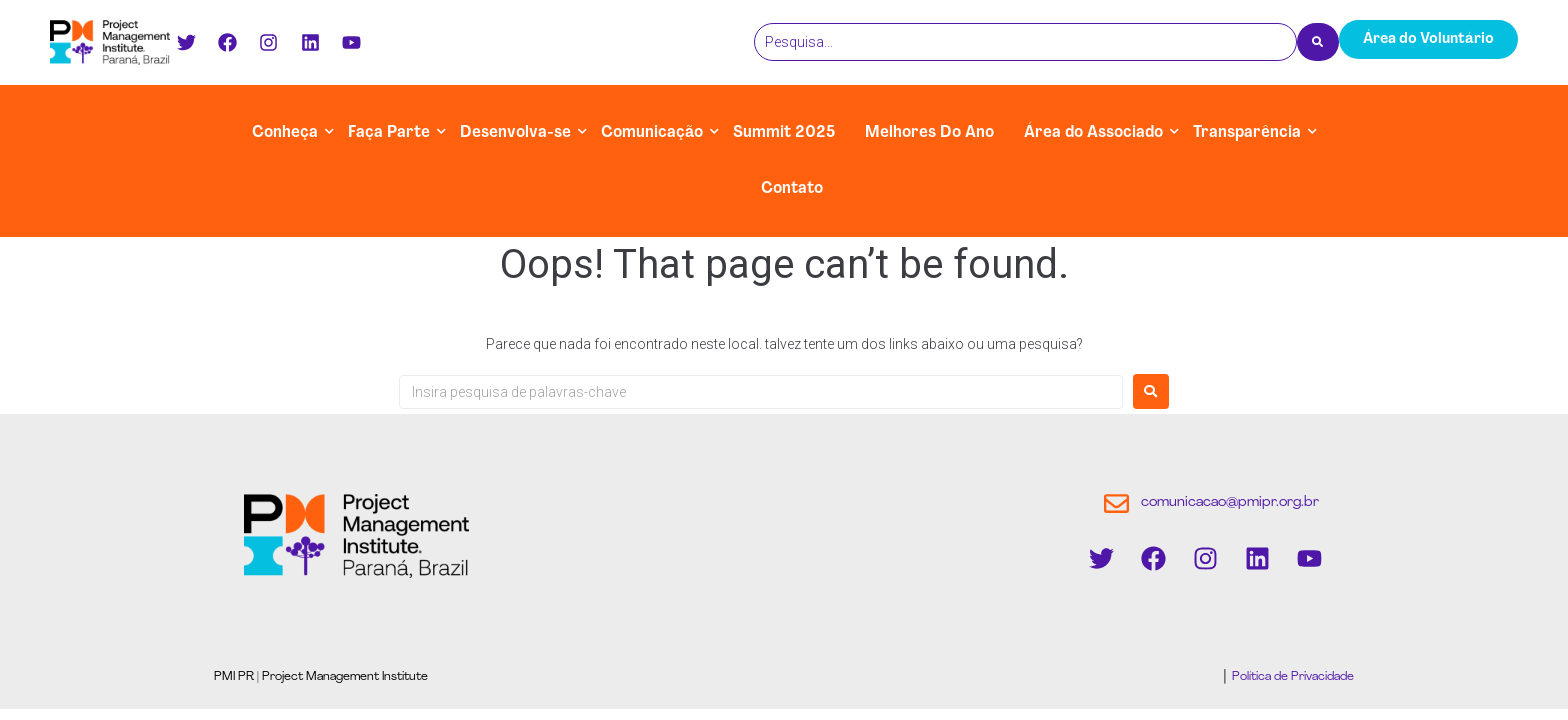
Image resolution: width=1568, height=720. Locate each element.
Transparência (1247, 133)
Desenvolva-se (515, 133)
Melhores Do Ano (929, 133)
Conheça (285, 133)
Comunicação (652, 133)
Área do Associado (1093, 133)
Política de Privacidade (1291, 677)
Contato (792, 189)
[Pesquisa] (1025, 42)
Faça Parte (389, 133)
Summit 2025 (784, 133)
